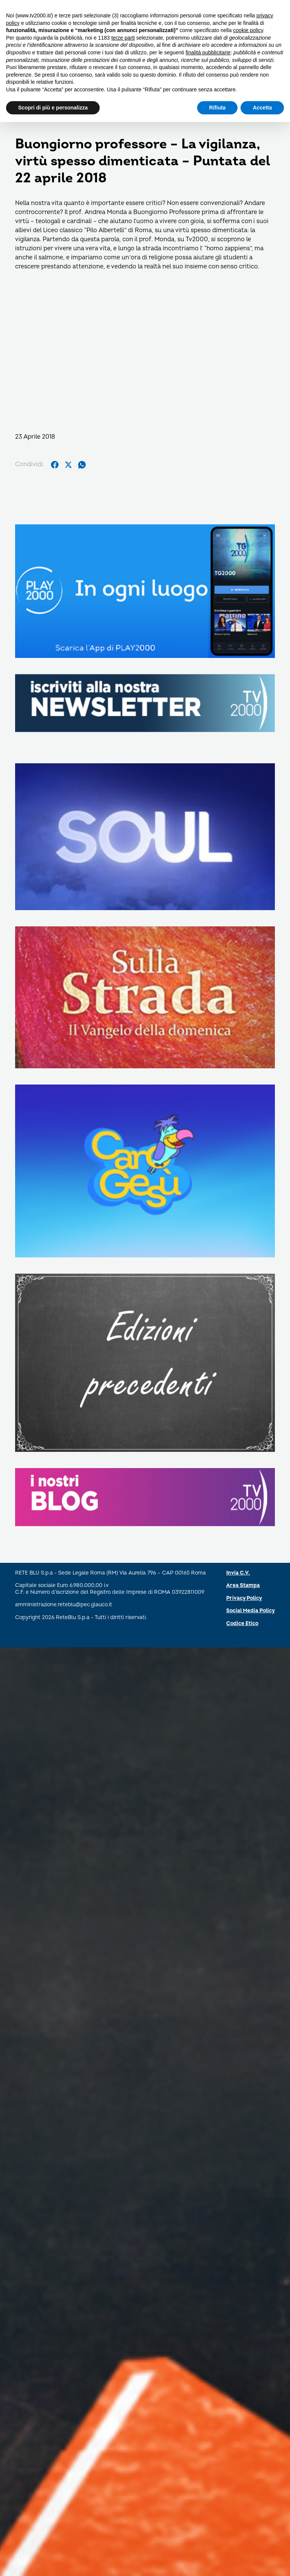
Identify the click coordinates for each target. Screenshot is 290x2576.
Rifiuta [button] (217, 108)
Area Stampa (243, 1585)
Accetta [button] (262, 108)
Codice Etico (242, 1623)
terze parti (123, 38)
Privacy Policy (244, 1598)
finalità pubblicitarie (207, 52)
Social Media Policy (250, 1610)
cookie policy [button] (248, 30)
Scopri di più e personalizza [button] (53, 108)
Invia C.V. (238, 1573)
